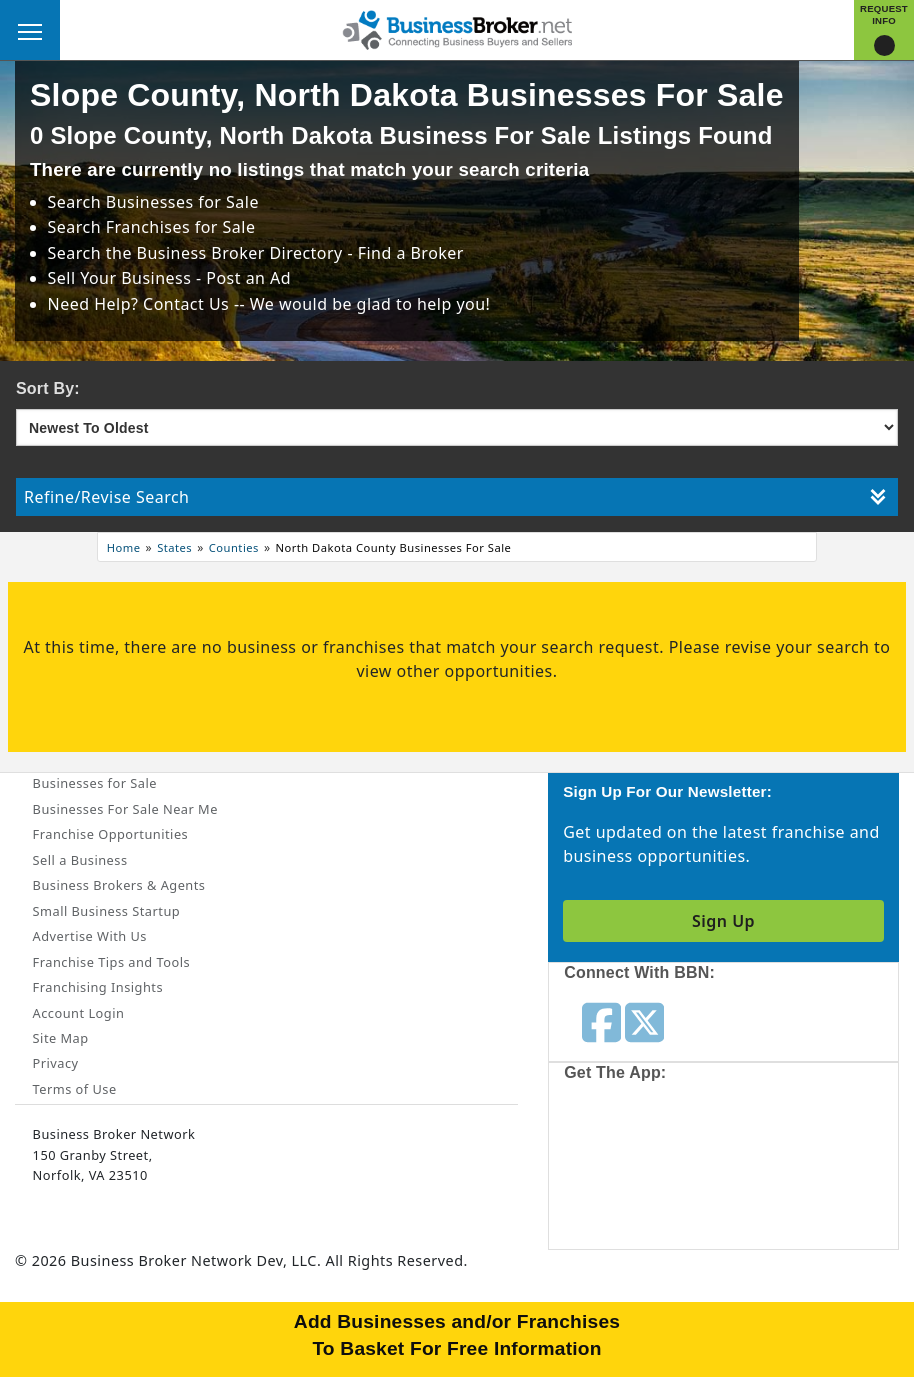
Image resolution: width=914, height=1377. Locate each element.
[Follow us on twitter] (644, 1021)
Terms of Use (75, 1089)
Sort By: (48, 388)
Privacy (56, 1063)
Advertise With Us (90, 936)
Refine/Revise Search (455, 497)
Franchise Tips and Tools (111, 962)
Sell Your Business (122, 278)
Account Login (79, 1013)
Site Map (61, 1038)
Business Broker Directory (240, 253)
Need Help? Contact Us (141, 304)
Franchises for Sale (181, 227)
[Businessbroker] (457, 28)
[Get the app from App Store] (654, 1170)
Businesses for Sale (182, 202)
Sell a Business (80, 860)
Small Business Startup (107, 911)
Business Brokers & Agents (119, 885)
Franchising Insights (98, 987)
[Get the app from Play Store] (802, 1170)
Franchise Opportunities (111, 834)
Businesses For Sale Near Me (125, 809)
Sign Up (723, 921)
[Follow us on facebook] (601, 1021)
